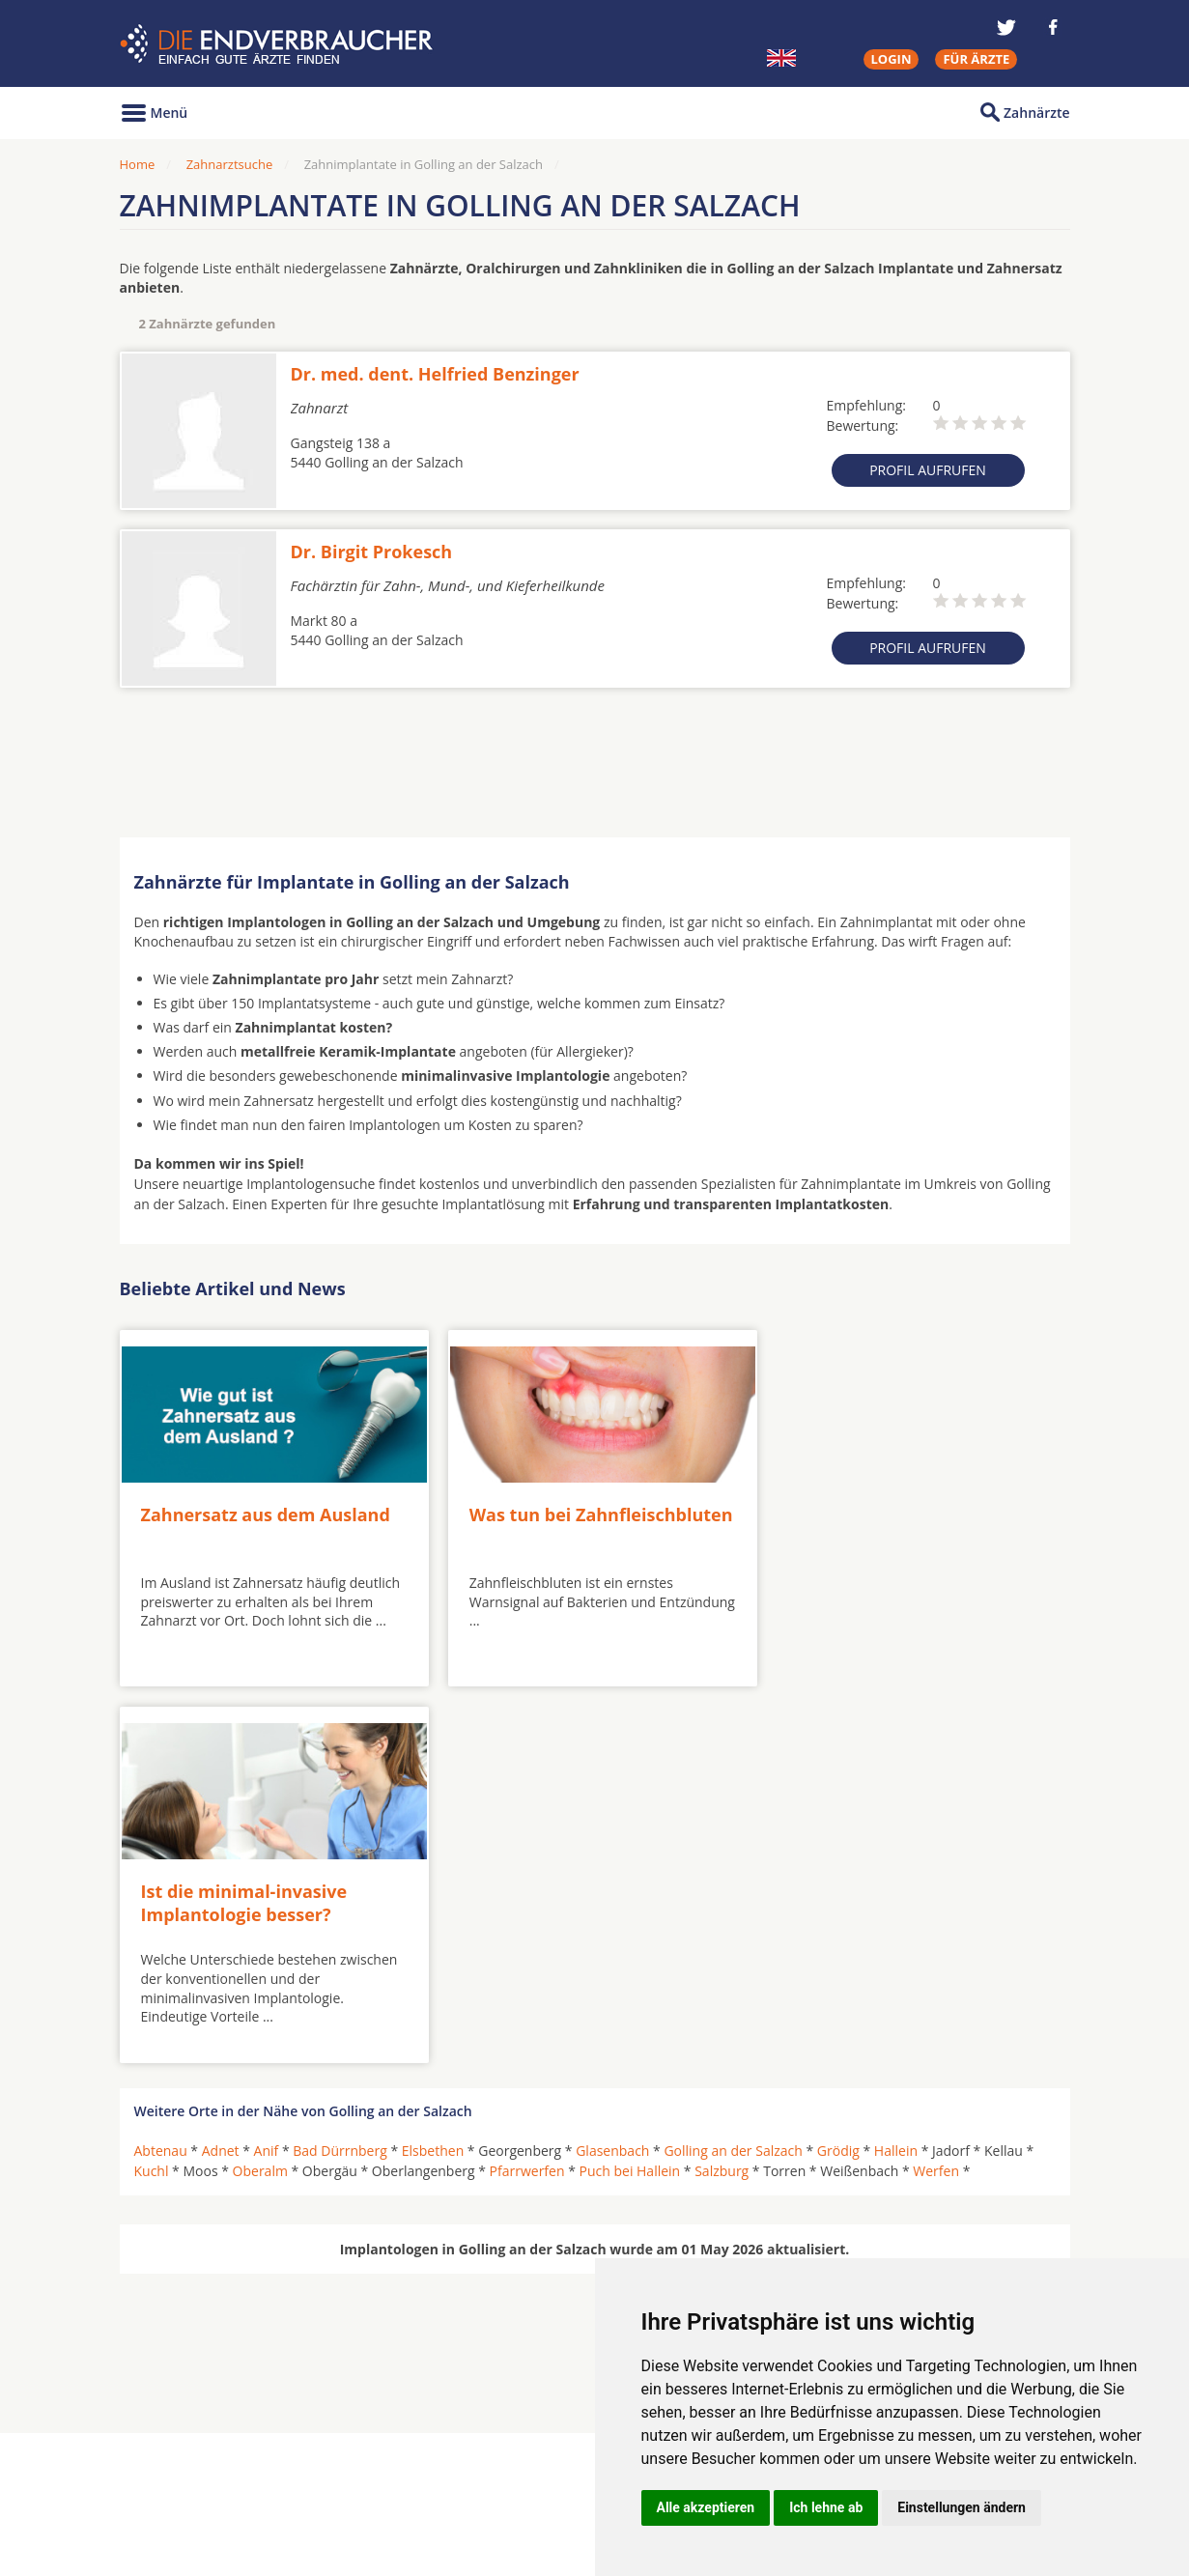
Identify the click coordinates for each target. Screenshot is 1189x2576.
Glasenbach (612, 1766)
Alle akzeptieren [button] (706, 2507)
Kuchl (151, 1786)
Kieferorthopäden (191, 2487)
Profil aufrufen (927, 470)
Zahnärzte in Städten (381, 2441)
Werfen (936, 1786)
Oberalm (260, 1786)
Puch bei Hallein (630, 1786)
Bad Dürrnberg (340, 1766)
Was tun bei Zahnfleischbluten (532, 1519)
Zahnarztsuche (229, 164)
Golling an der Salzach (733, 1766)
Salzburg (721, 1786)
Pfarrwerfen (527, 1786)
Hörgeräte (532, 2441)
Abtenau (160, 1766)
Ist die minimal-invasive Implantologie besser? (870, 1519)
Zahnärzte (1036, 112)
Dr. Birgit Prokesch (372, 551)
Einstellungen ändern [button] (961, 2507)
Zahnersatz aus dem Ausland (265, 1507)
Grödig (838, 1766)
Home (138, 164)
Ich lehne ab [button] (826, 2507)
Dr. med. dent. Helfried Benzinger (435, 373)
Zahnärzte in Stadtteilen (357, 2473)
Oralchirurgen (179, 2441)
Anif (266, 1766)
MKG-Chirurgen (184, 2465)
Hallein (896, 1766)
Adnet (221, 1766)
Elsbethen (433, 1766)
